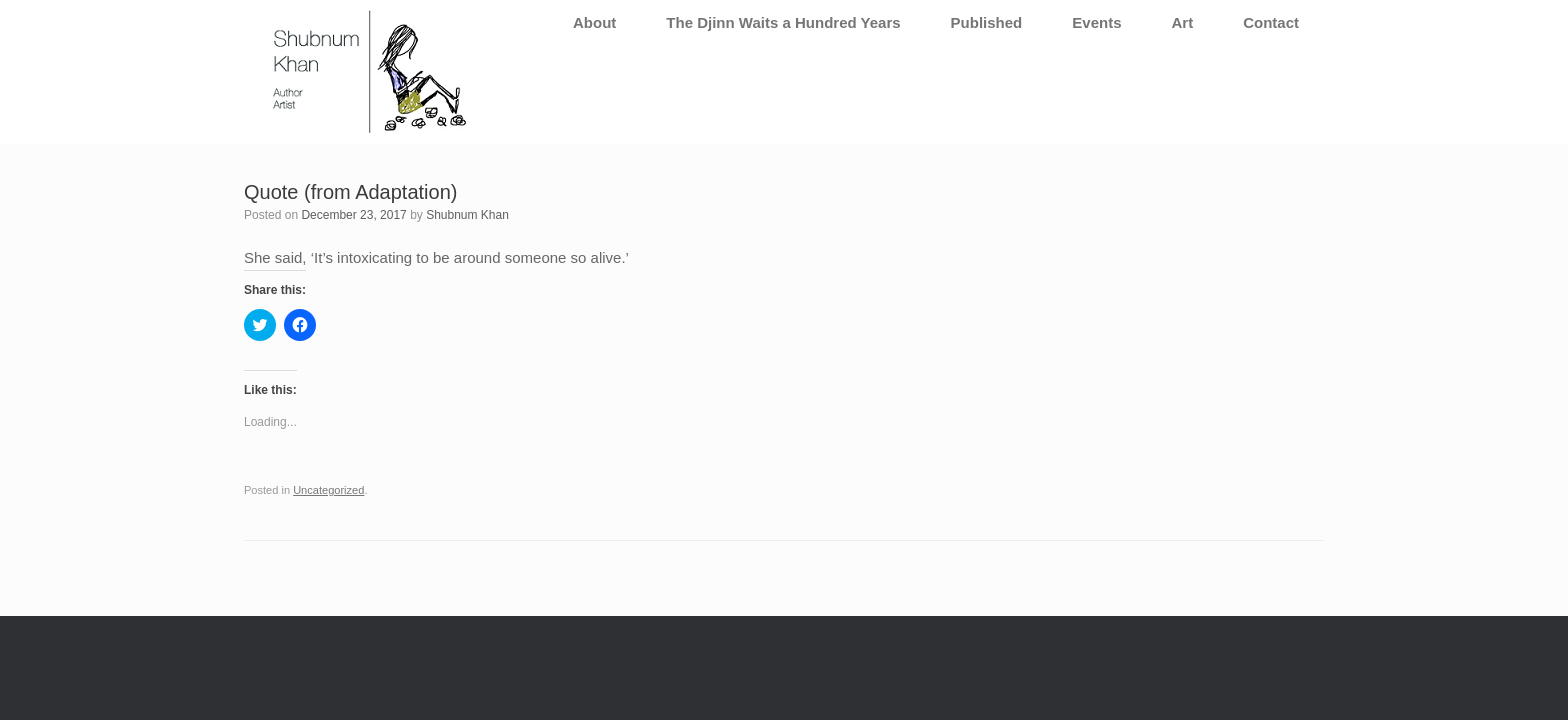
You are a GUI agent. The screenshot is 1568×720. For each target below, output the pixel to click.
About (594, 22)
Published (987, 22)
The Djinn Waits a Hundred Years (783, 22)
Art (1182, 22)
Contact (1271, 22)
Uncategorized (328, 490)
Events (1096, 22)
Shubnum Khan (467, 215)
